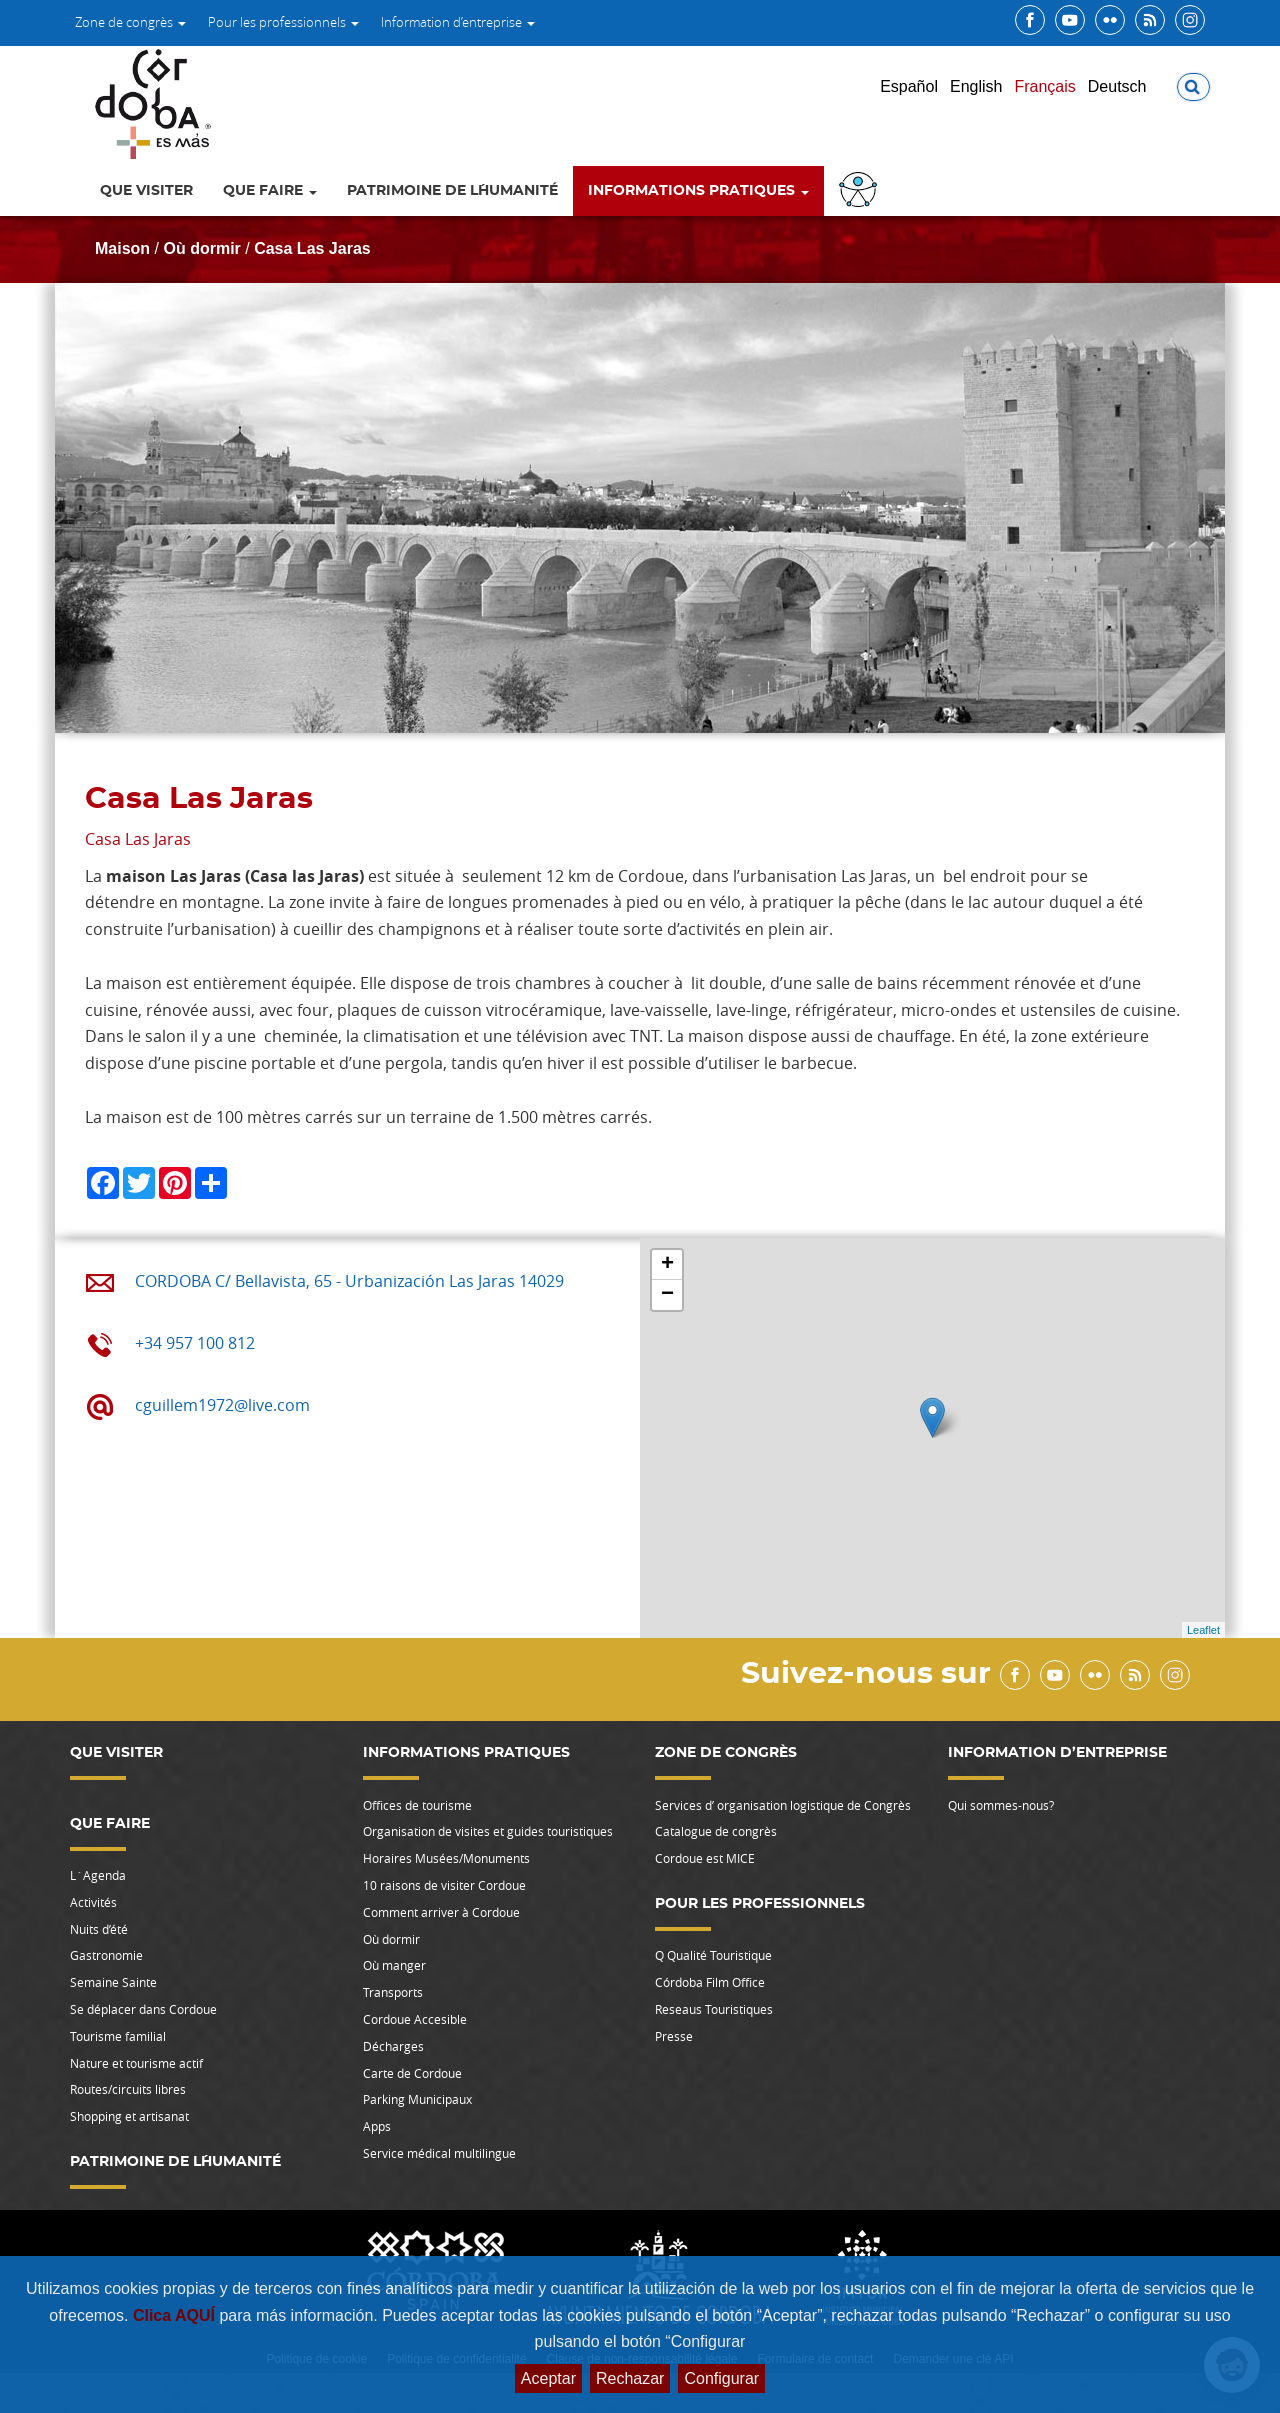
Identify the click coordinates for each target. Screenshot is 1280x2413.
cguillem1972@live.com (222, 1405)
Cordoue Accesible (415, 2019)
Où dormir (201, 248)
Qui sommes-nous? (1001, 1805)
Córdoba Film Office (710, 1982)
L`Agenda (98, 1875)
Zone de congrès (130, 22)
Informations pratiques (698, 191)
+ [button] (667, 1265)
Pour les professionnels (283, 22)
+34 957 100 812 (195, 1343)
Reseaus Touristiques (714, 2009)
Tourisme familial (118, 2036)
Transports (393, 1992)
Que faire (270, 191)
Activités (93, 1902)
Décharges (393, 2046)
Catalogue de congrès (716, 1831)
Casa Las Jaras (312, 248)
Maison (122, 248)
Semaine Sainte (113, 1982)
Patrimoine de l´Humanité (452, 191)
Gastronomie (106, 1955)
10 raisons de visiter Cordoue (444, 1885)
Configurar (721, 2378)
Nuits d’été (99, 1929)
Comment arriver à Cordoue (441, 1912)
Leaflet (1203, 1630)
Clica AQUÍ (176, 2315)
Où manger (394, 1965)
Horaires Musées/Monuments (446, 1858)
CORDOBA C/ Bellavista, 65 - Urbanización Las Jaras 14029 (349, 1281)
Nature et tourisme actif (136, 2063)
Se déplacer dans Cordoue (143, 2009)
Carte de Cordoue (412, 2073)
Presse (674, 2036)
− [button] (667, 1295)
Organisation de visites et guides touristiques (488, 1831)
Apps (377, 2126)
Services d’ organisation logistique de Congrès (783, 1805)
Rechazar (630, 2378)
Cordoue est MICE (705, 1858)
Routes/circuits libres (128, 2089)
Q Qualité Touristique (713, 1955)
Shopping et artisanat (129, 2116)
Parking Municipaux (417, 2099)
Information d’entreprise (458, 22)
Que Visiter (146, 191)
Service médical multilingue (439, 2153)
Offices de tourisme (417, 1805)
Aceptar (548, 2378)
